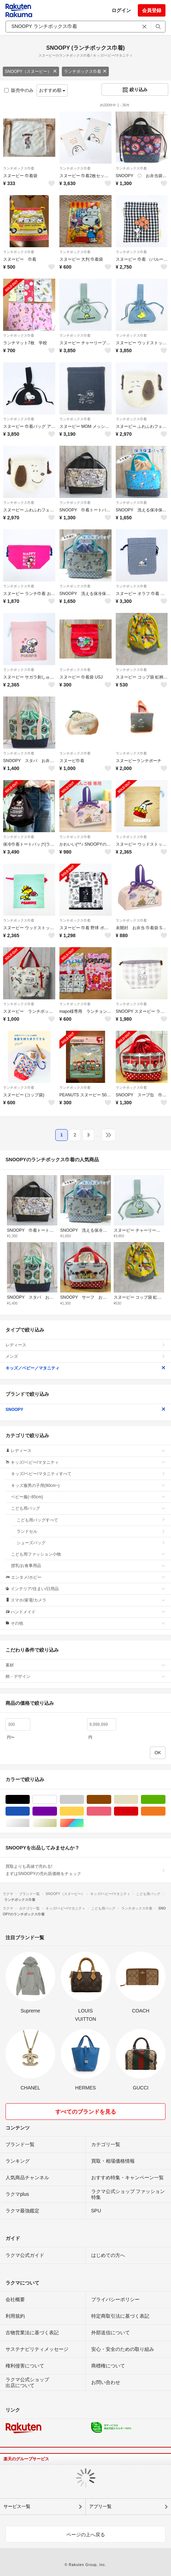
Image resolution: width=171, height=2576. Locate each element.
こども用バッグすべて (91, 1520)
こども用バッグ (88, 1508)
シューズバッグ (91, 1542)
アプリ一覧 (100, 2506)
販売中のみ (19, 90)
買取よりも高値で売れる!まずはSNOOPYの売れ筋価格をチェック (85, 1870)
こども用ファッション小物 (88, 1554)
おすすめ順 (52, 90)
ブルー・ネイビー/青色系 (29, 1811)
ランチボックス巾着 (85, 71)
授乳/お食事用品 (88, 1565)
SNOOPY (85, 1409)
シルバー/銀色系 (29, 1823)
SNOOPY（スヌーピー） (31, 71)
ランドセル (91, 1531)
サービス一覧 (16, 2506)
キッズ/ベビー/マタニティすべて (88, 1473)
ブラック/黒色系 (29, 1799)
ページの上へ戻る (85, 2534)
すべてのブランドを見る (85, 2112)
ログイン (121, 10)
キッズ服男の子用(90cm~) (88, 1485)
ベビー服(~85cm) (88, 1496)
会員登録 (151, 10)
